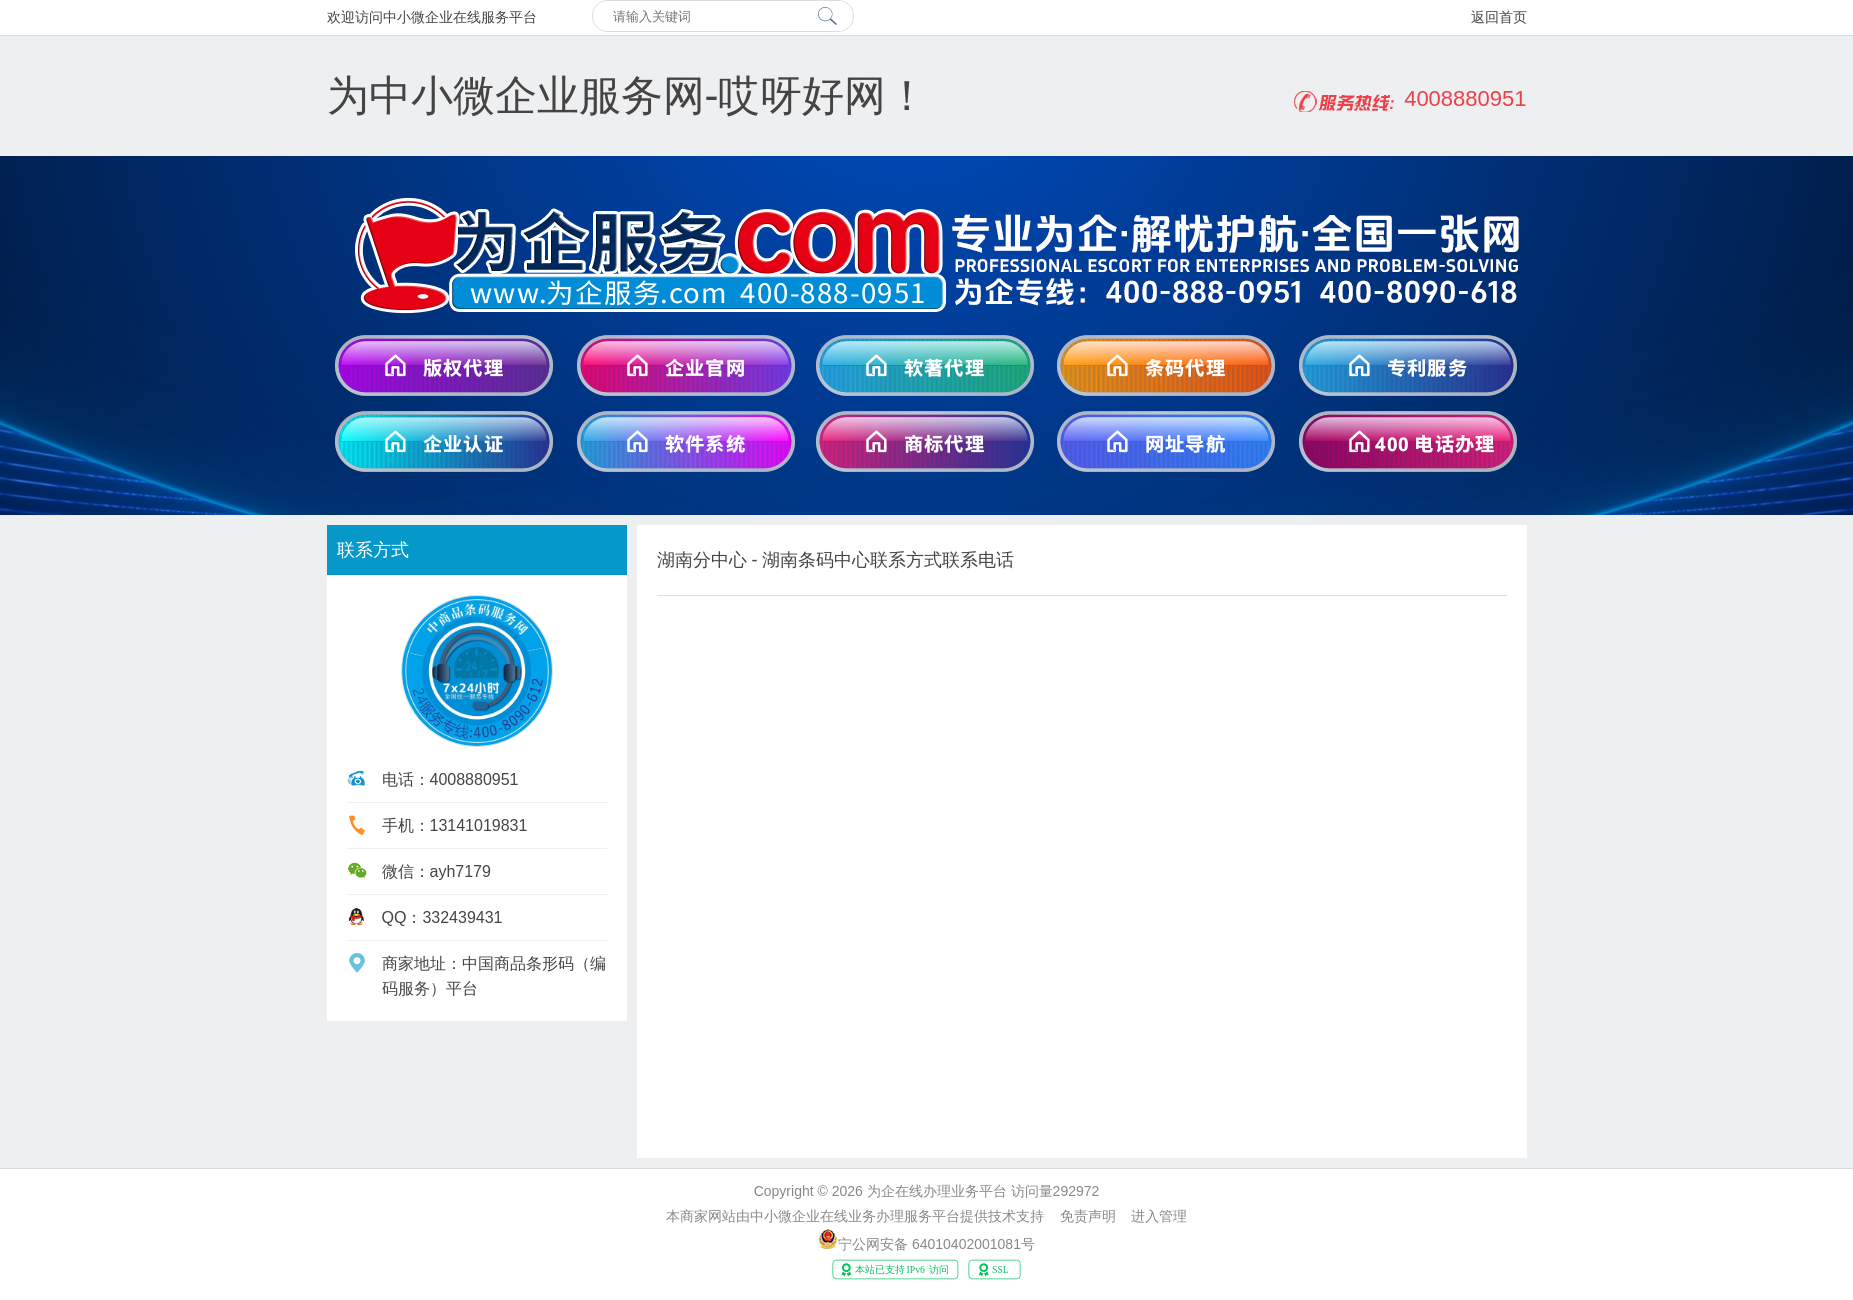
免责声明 (1088, 1216)
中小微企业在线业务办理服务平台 (855, 1216)
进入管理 (1159, 1216)
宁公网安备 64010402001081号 (936, 1244)
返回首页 (1499, 17)
